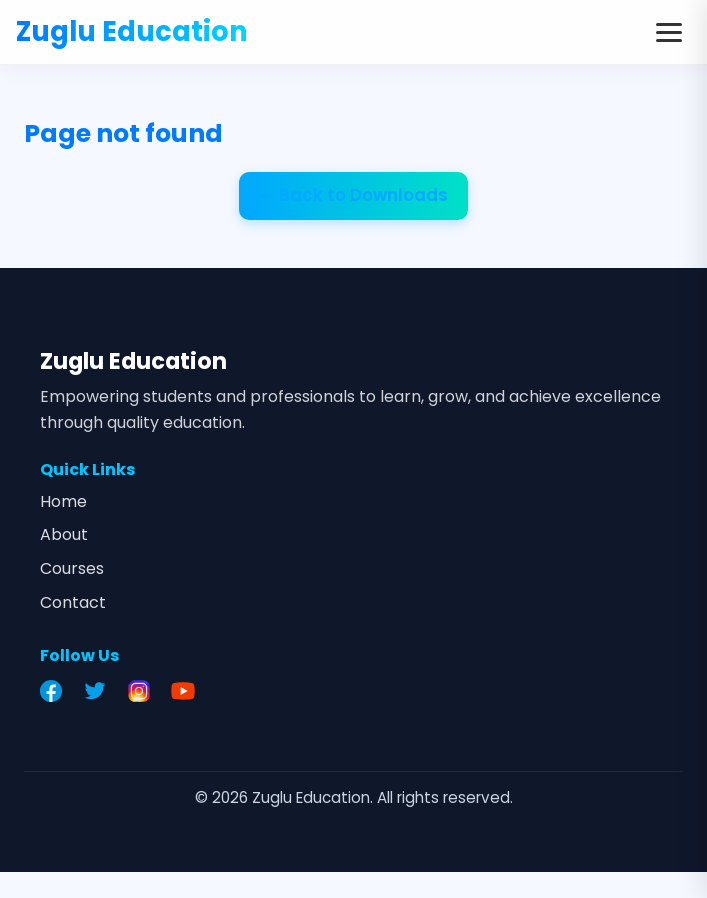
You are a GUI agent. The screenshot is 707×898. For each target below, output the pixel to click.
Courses (72, 568)
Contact (73, 602)
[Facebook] (56, 691)
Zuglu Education (132, 31)
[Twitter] (100, 691)
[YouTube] (188, 691)
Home (63, 501)
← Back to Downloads (354, 195)
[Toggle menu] (669, 32)
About (64, 534)
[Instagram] (144, 691)
